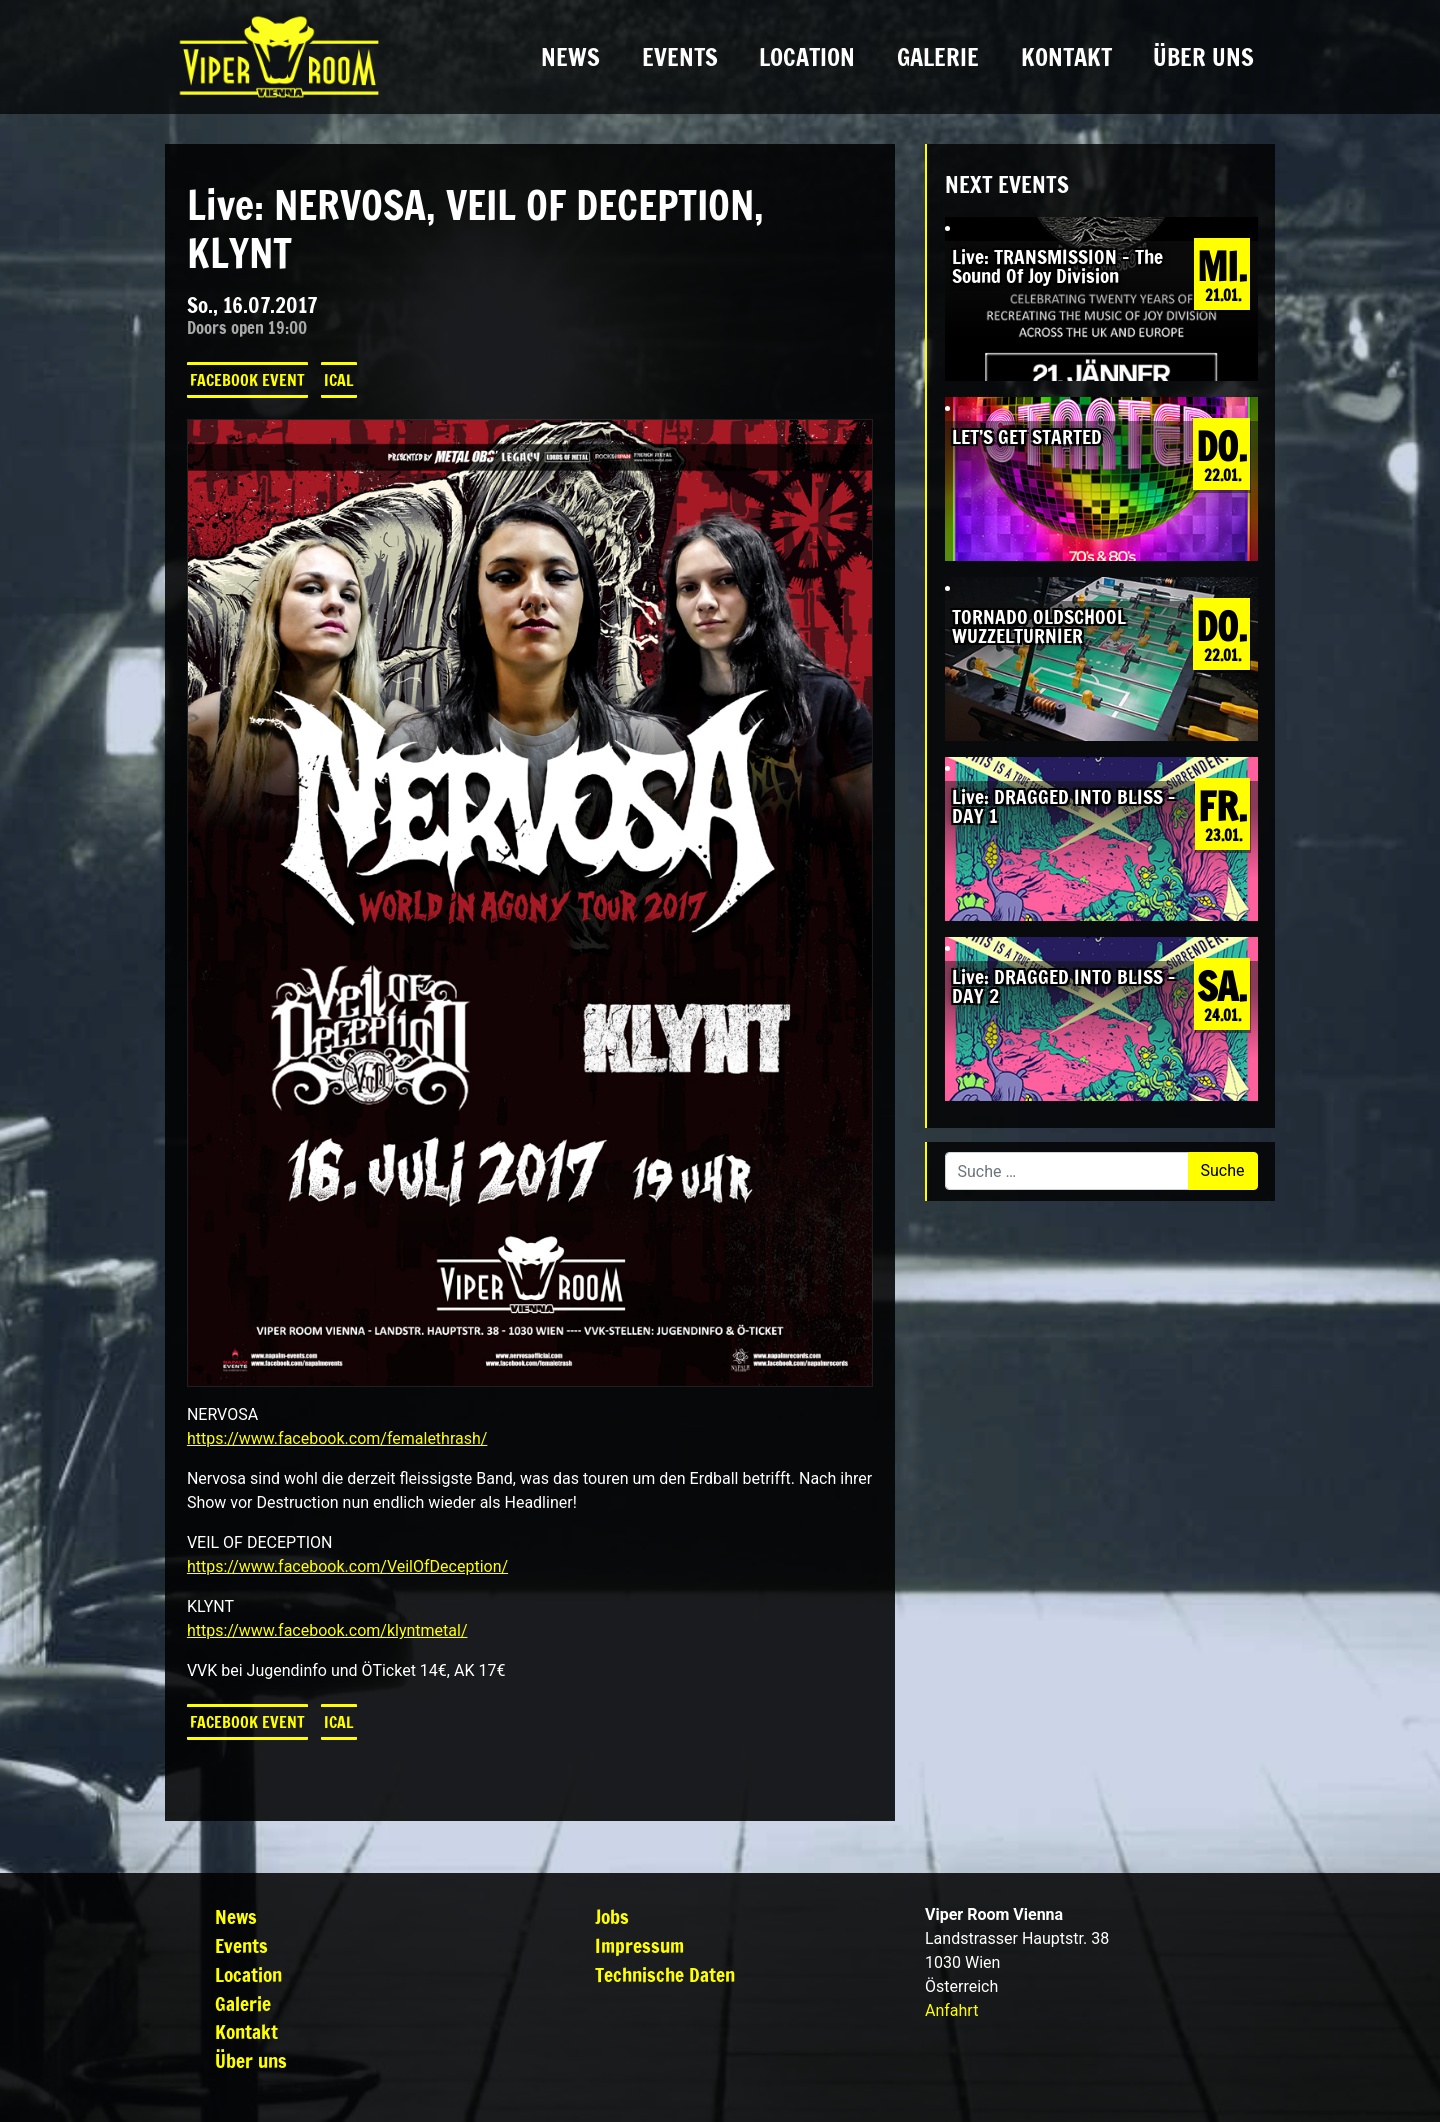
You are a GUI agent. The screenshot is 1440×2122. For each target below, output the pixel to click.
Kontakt (1066, 57)
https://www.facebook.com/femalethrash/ (337, 1438)
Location (807, 57)
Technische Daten (665, 1974)
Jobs (612, 1916)
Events (680, 57)
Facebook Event (247, 380)
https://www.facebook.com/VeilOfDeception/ (347, 1566)
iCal (339, 380)
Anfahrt (951, 2010)
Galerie (938, 57)
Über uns (1203, 57)
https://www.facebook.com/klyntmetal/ (327, 1630)
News (570, 57)
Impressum (639, 1945)
